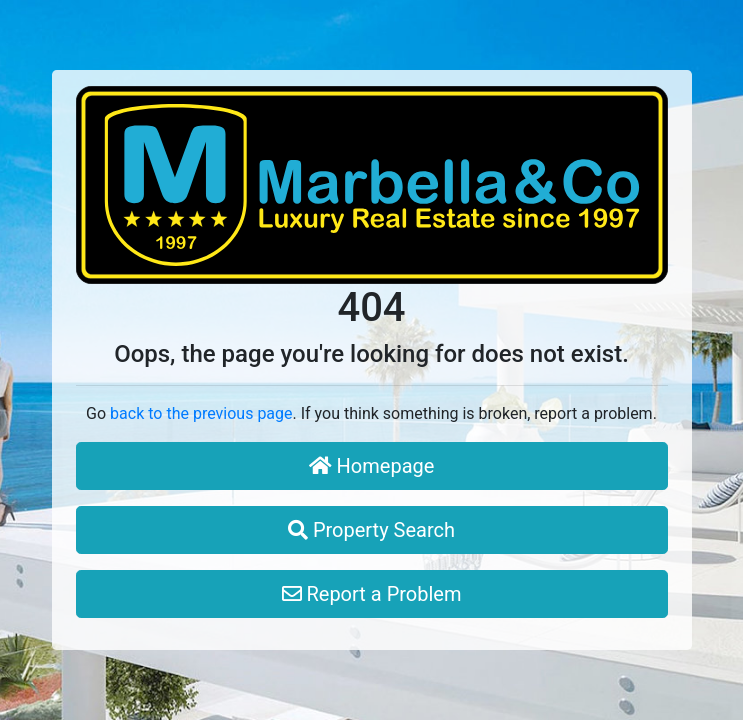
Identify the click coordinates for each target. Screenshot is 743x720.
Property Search (371, 530)
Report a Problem (372, 594)
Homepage (372, 466)
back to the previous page (201, 413)
